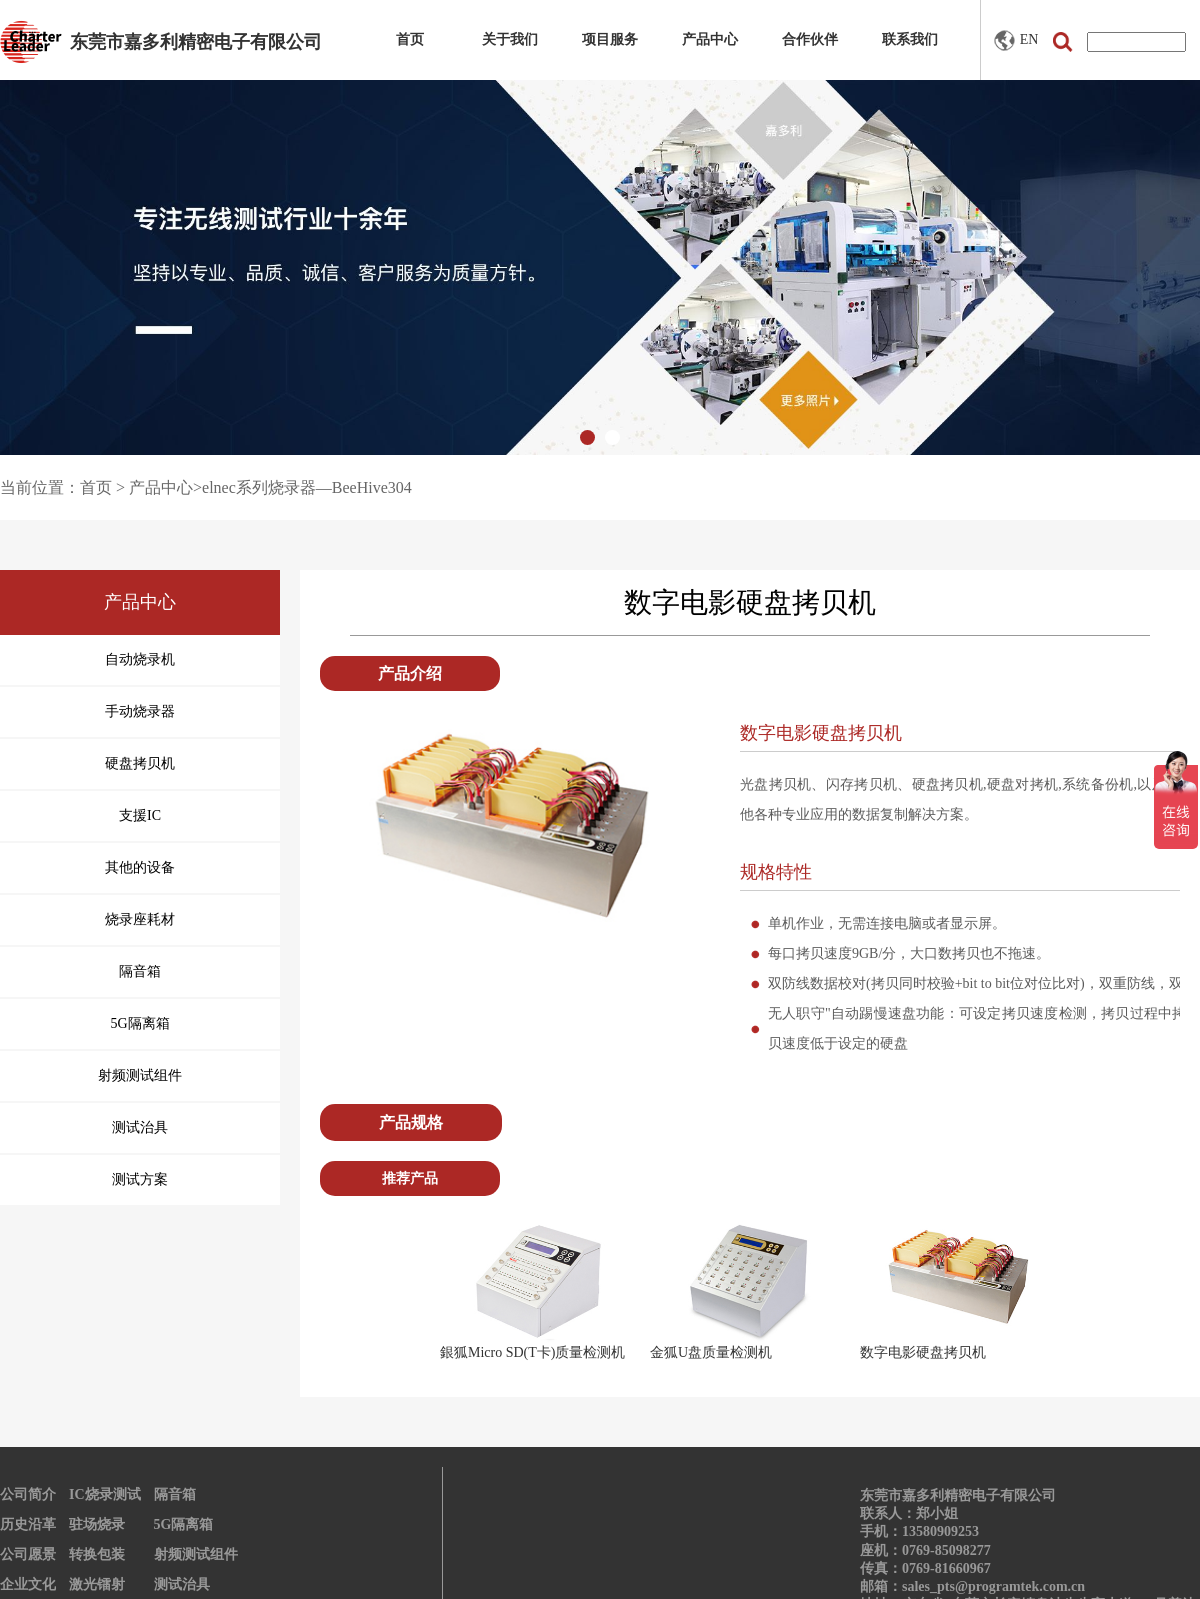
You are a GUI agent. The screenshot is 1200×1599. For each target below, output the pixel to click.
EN (1016, 40)
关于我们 (510, 39)
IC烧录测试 (105, 1494)
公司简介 (28, 1494)
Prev (411, 1292)
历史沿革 (28, 1524)
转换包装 (97, 1554)
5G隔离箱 (184, 1524)
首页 (410, 39)
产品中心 (710, 39)
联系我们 (910, 39)
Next (1089, 1292)
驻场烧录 (97, 1524)
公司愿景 (28, 1554)
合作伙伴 (810, 39)
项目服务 (610, 39)
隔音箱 (175, 1494)
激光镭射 (97, 1584)
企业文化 (28, 1584)
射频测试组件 (196, 1554)
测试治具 (182, 1584)
